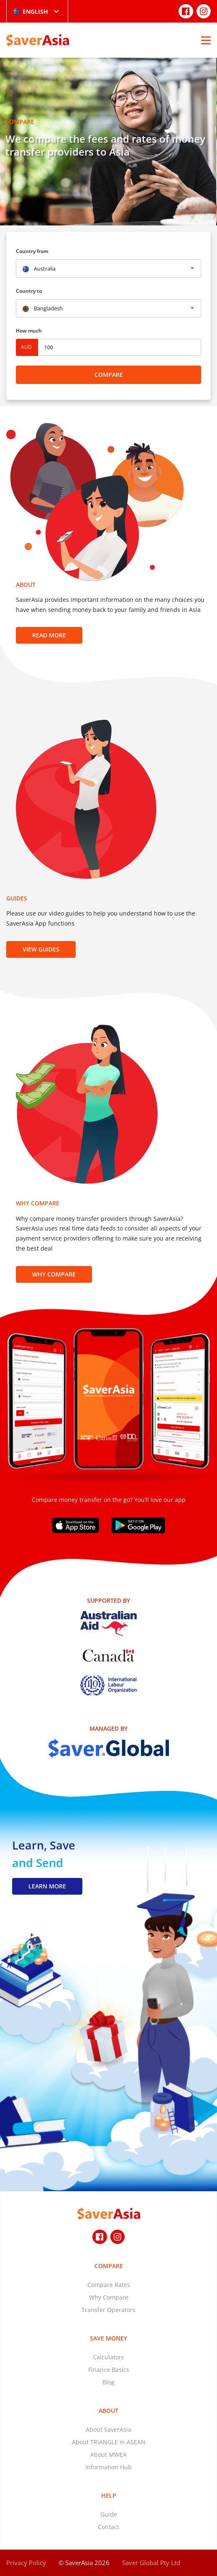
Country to (29, 290)
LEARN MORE (47, 1886)
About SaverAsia (108, 2429)
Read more (49, 635)
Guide (108, 2514)
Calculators (108, 2357)
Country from (32, 251)
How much (29, 330)
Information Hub (108, 2467)
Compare (108, 375)
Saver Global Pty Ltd (151, 2562)
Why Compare (54, 1274)
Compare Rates (108, 2285)
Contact (108, 2527)
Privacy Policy (26, 2562)
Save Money (108, 2338)
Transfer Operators (108, 2310)
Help (108, 2495)
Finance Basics (108, 2370)
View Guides (41, 949)
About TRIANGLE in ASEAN (109, 2442)
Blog (108, 2382)
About (108, 2411)
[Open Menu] (206, 40)
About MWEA (108, 2454)
